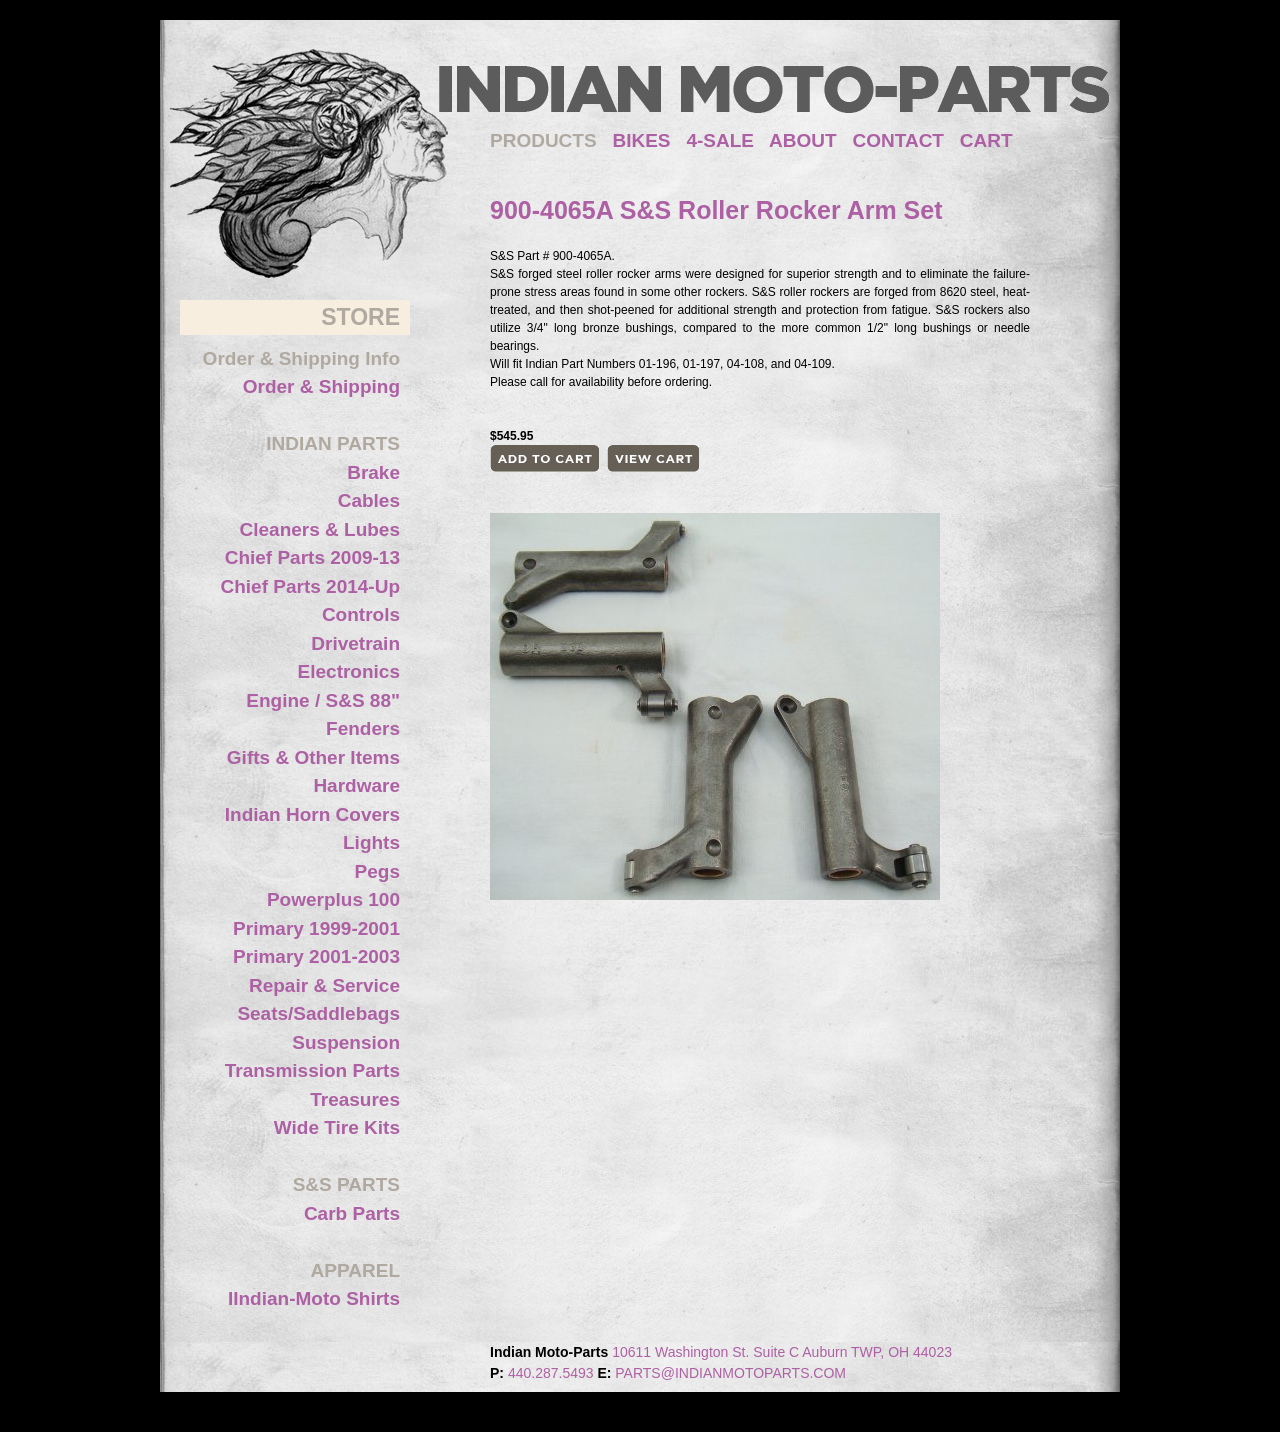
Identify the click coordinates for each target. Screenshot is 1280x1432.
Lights (371, 842)
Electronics (349, 671)
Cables (369, 500)
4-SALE (720, 140)
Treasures (355, 1099)
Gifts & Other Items (313, 757)
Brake (373, 472)
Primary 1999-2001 (316, 928)
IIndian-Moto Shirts (314, 1298)
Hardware (356, 785)
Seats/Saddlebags (318, 1013)
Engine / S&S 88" (323, 700)
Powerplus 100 (333, 899)
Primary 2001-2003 (316, 956)
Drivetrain (355, 643)
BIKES (649, 140)
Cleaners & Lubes (320, 529)
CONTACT (898, 140)
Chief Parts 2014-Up (310, 586)
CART (986, 140)
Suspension (346, 1042)
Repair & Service (324, 985)
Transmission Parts (312, 1070)
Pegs (377, 871)
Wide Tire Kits (337, 1127)
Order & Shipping (321, 386)
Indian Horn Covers (312, 814)
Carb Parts (352, 1213)
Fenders (363, 728)
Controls (361, 614)
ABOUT (803, 140)
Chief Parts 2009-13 (312, 557)
